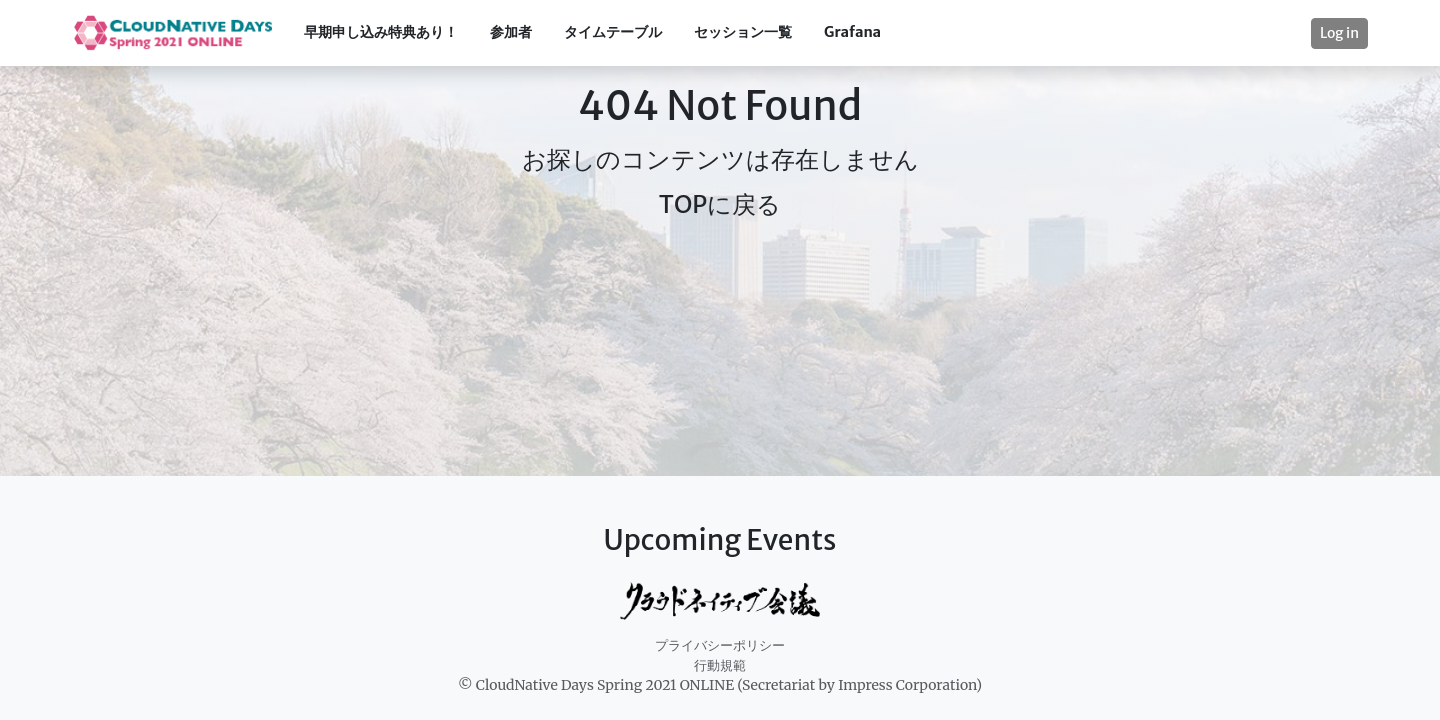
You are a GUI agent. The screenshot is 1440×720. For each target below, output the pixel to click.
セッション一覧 (743, 32)
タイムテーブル (613, 32)
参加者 (511, 32)
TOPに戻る (720, 204)
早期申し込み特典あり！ (381, 32)
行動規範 (720, 665)
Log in (1339, 33)
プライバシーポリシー (720, 645)
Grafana (852, 32)
